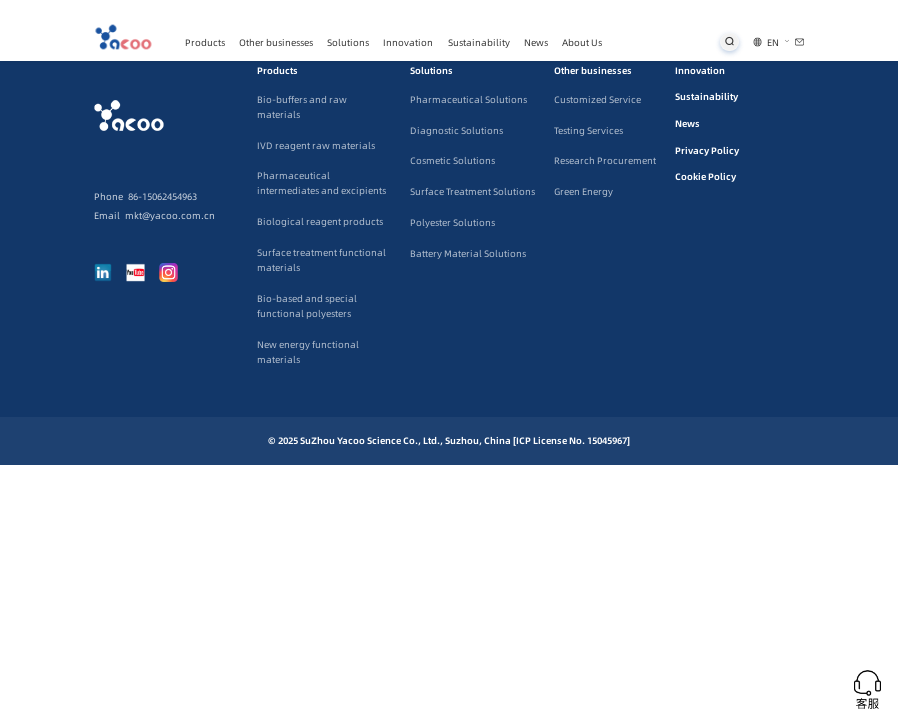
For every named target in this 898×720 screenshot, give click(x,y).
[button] (779, 42)
